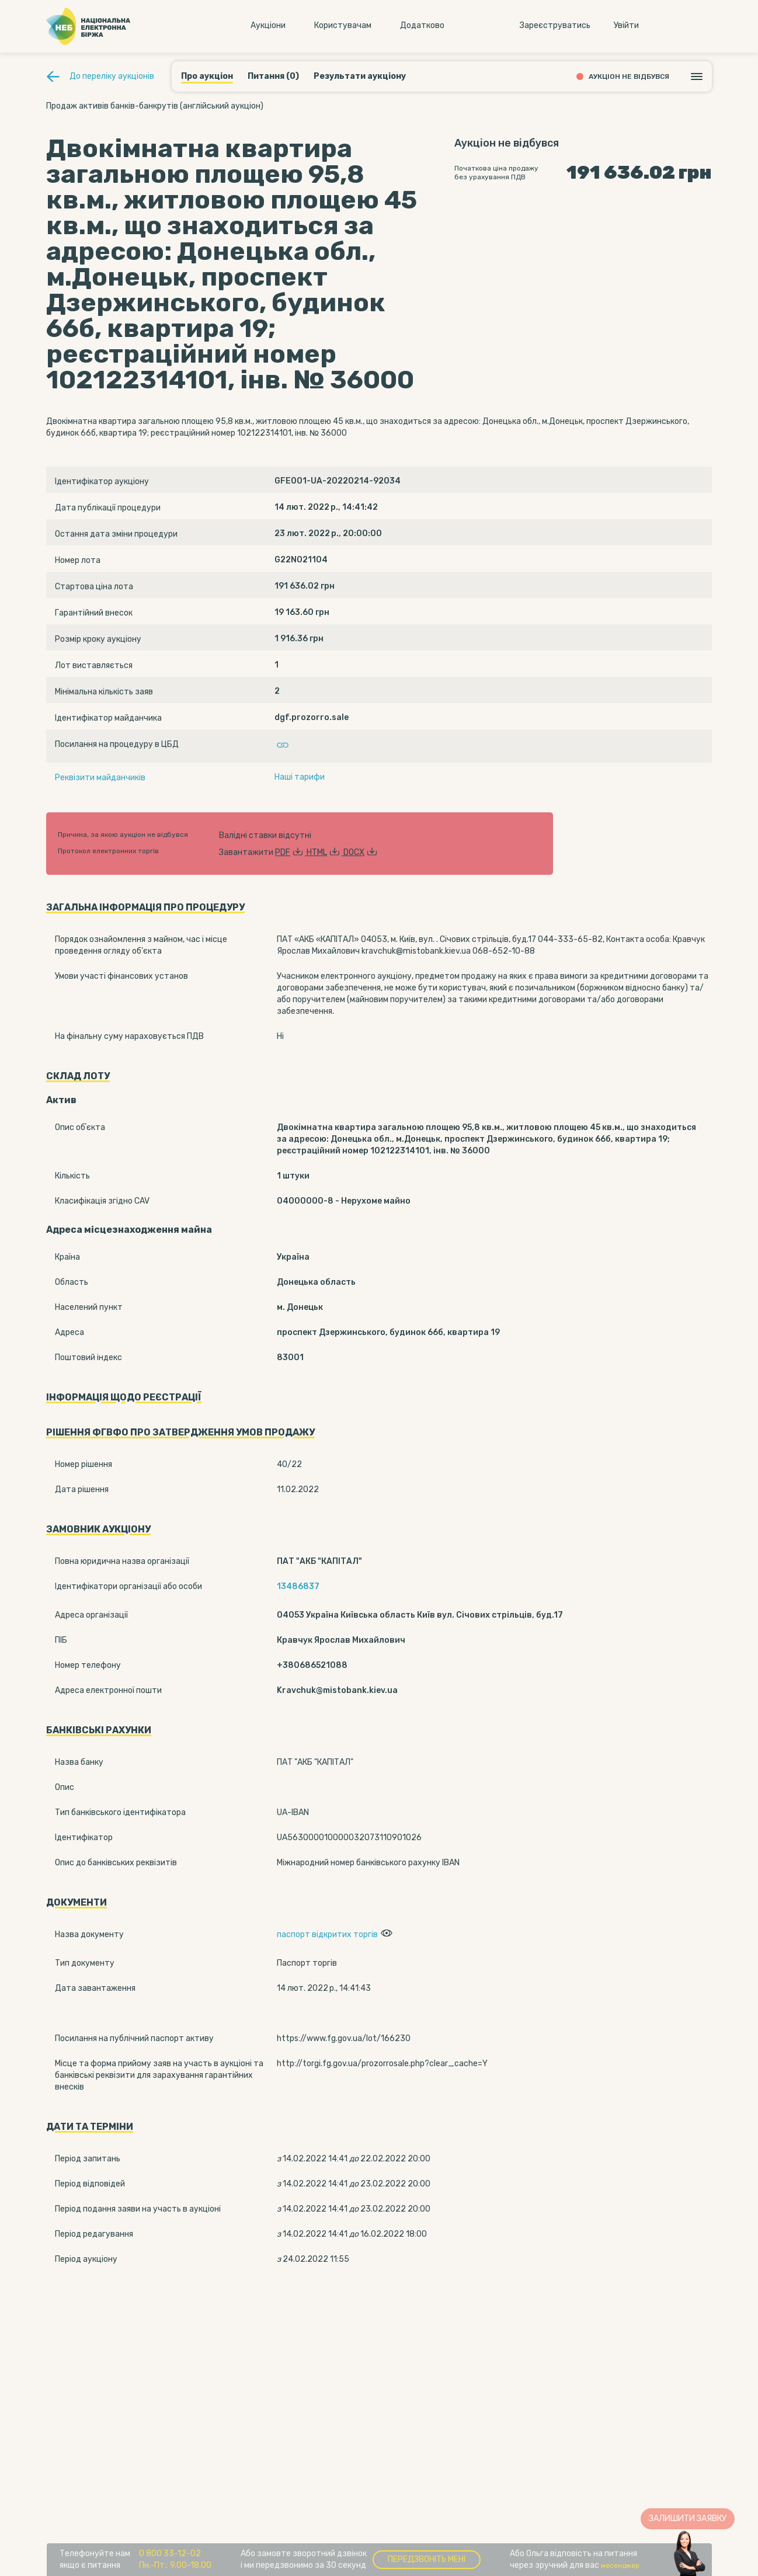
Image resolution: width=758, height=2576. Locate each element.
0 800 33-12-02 (170, 2553)
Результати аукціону (360, 76)
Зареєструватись (555, 25)
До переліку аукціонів (111, 76)
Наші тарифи (299, 777)
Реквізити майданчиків (100, 778)
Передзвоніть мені (426, 2559)
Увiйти (626, 25)
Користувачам (342, 25)
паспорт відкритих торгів (327, 1934)
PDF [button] (291, 852)
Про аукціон (207, 76)
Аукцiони (268, 25)
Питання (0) (273, 76)
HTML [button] (325, 852)
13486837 (298, 1586)
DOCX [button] (361, 852)
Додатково (422, 25)
